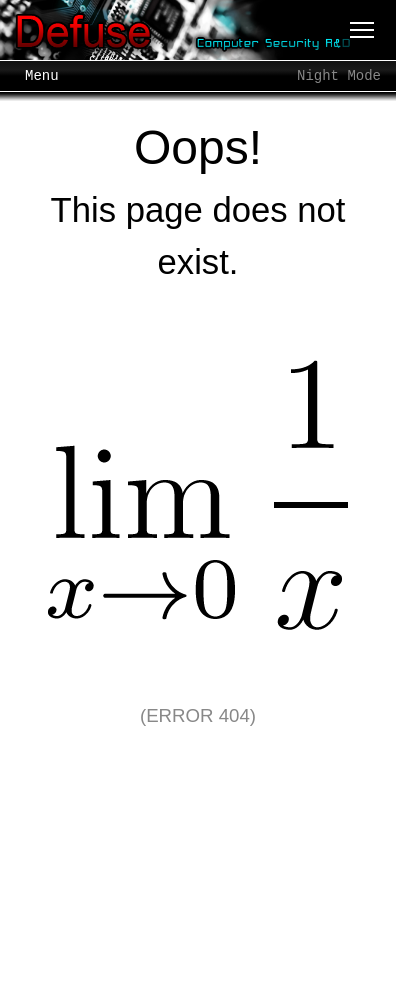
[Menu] (362, 30)
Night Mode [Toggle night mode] (339, 76)
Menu (42, 76)
